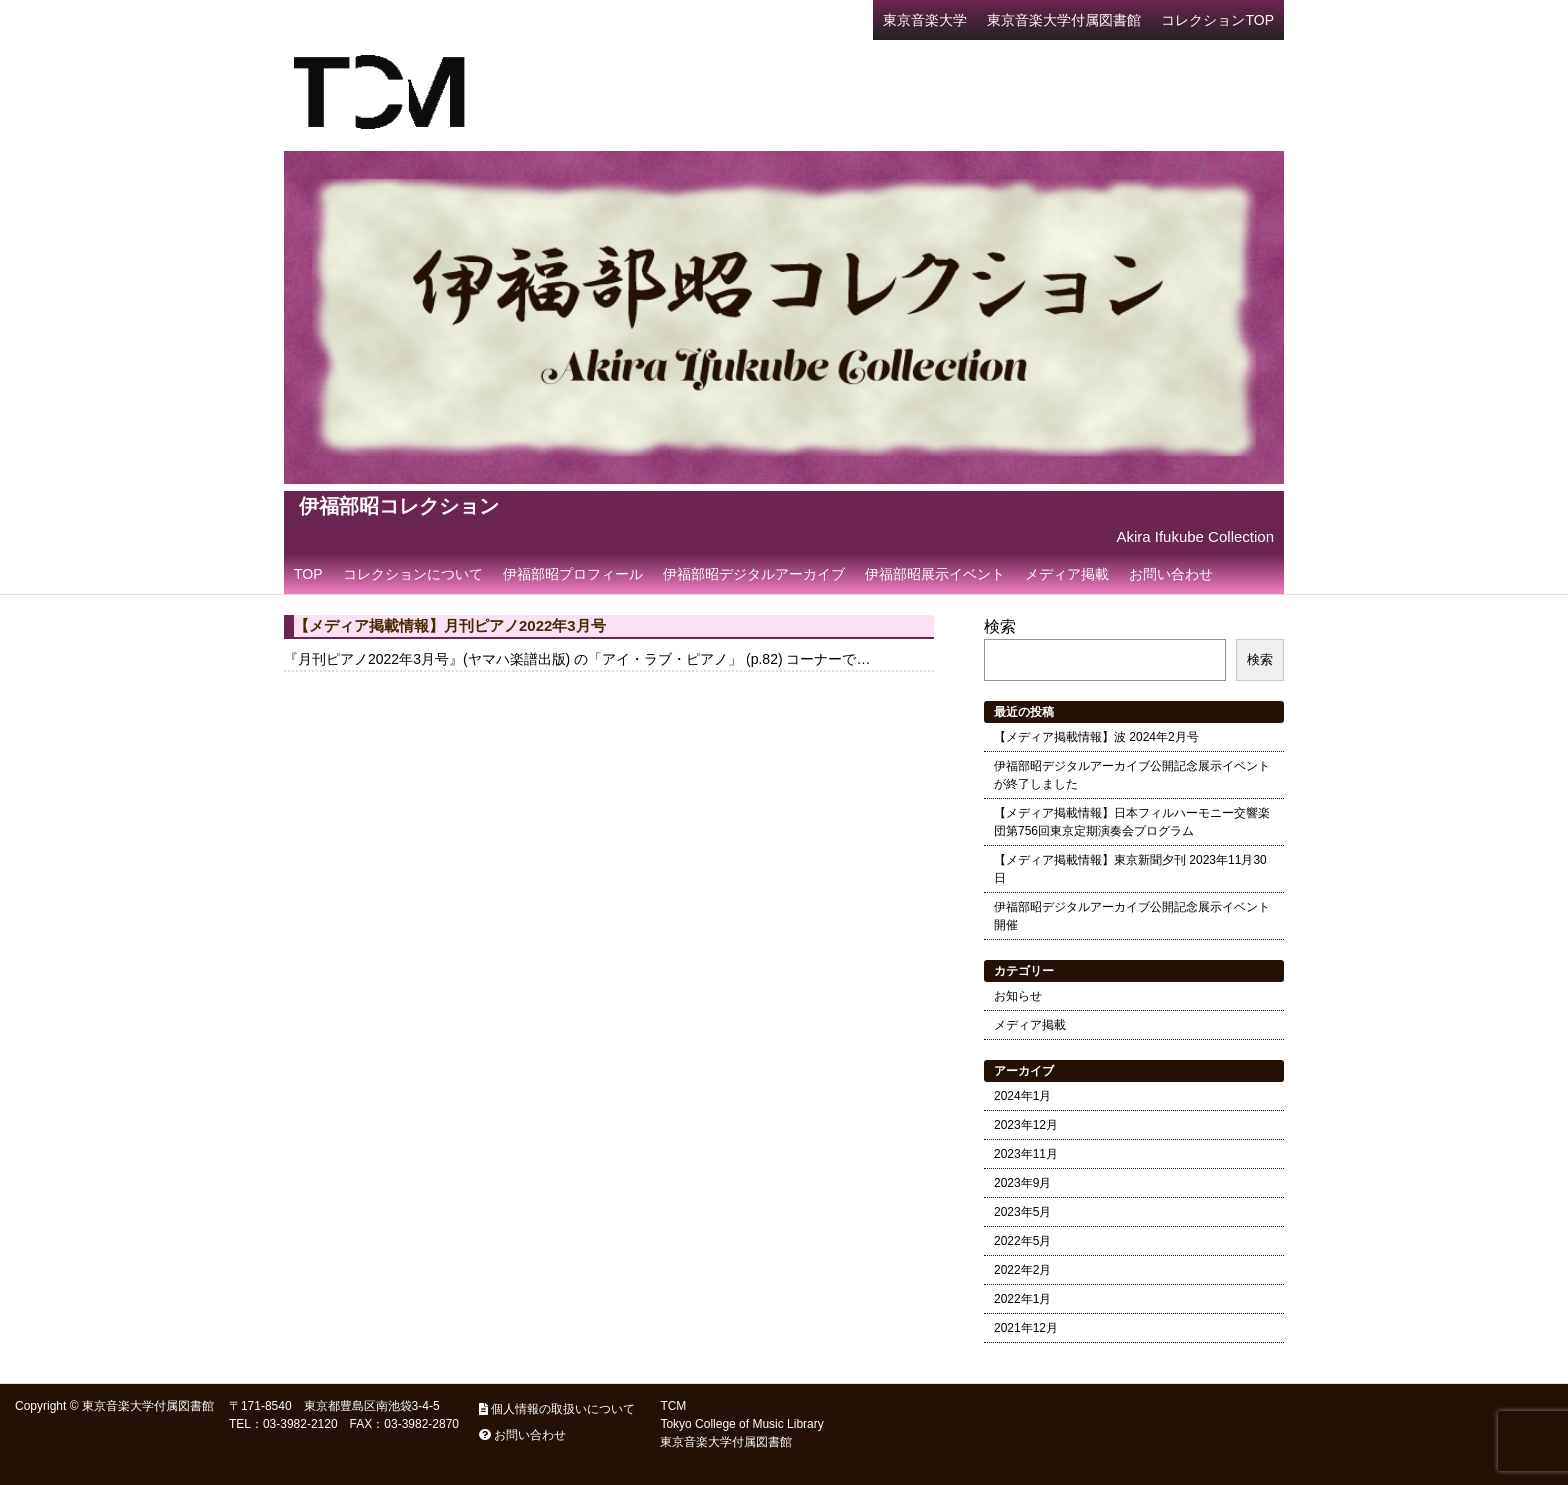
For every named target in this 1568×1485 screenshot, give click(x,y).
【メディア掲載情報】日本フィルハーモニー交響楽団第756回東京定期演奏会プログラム (1132, 822)
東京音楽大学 (925, 20)
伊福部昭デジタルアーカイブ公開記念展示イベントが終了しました (1132, 775)
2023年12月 (1026, 1125)
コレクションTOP (1217, 20)
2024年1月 (1022, 1096)
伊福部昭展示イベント (935, 574)
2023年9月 (1022, 1183)
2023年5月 (1022, 1212)
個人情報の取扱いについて (557, 1409)
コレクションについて (413, 574)
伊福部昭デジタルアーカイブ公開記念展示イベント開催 (1132, 916)
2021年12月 (1026, 1328)
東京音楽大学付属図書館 (1064, 20)
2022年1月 (1022, 1299)
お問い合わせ (1171, 574)
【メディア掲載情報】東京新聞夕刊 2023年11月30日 (1130, 869)
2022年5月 (1022, 1241)
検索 (1000, 626)
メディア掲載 (1067, 574)
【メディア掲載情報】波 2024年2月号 (1096, 737)
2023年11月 (1026, 1154)
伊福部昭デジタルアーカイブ (754, 574)
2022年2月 (1022, 1270)
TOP (308, 574)
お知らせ (1018, 996)
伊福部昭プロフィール (573, 574)
